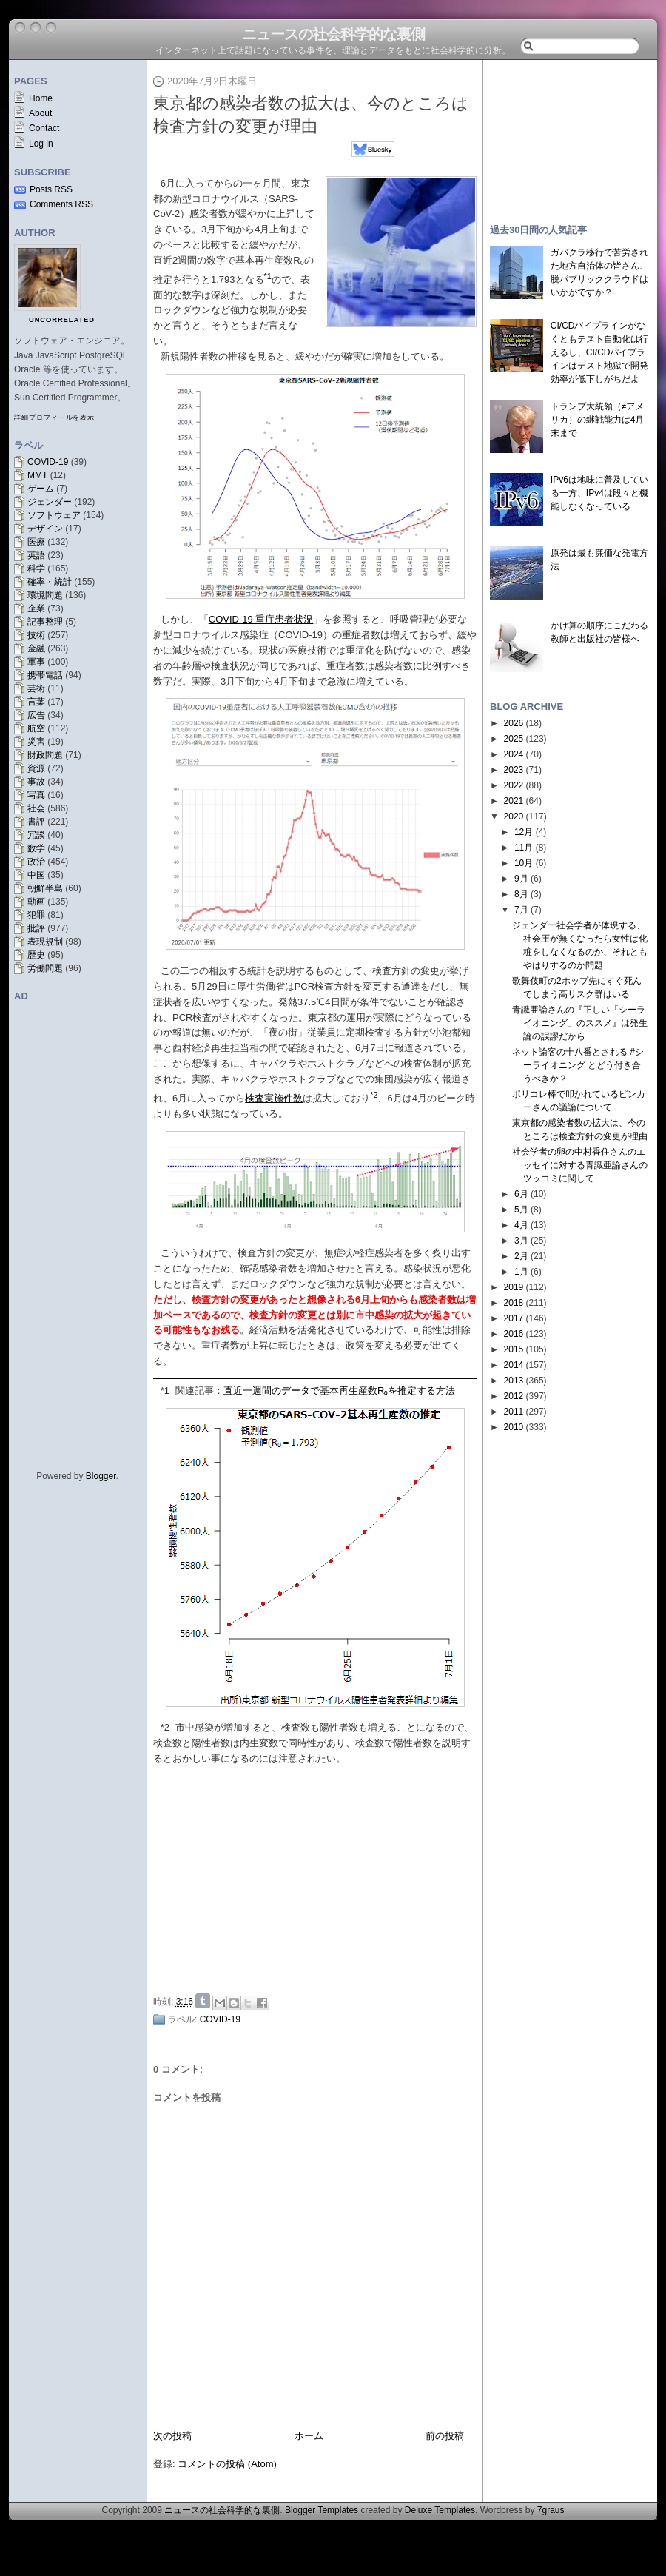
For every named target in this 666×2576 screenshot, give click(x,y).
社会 (36, 808)
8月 (521, 894)
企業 (36, 608)
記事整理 (45, 622)
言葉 (36, 702)
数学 (36, 848)
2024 (514, 754)
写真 (36, 795)
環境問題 (45, 595)
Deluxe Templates (440, 2510)
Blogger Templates (321, 2510)
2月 (521, 1256)
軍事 (36, 662)
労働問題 (45, 968)
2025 (514, 739)
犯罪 (36, 915)
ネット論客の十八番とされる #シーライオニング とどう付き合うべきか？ (578, 1065)
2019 (514, 1287)
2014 (514, 1365)
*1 (165, 1390)
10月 (523, 863)
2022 (514, 785)
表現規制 (45, 941)
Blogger (101, 1476)
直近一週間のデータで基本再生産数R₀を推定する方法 (339, 1390)
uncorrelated (62, 319)
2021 (514, 801)
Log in (41, 143)
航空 (36, 728)
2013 (514, 1380)
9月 (521, 878)
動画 (36, 901)
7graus (551, 2510)
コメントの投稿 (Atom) (227, 2463)
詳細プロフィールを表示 (54, 417)
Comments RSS (61, 204)
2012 (514, 1396)
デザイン (45, 528)
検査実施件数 (274, 1098)
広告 (36, 715)
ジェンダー (49, 502)
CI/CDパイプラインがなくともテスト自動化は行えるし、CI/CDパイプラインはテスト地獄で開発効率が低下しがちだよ (599, 352)
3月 (521, 1240)
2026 (514, 723)
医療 (36, 542)
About (40, 113)
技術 (36, 635)
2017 (514, 1318)
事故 (36, 782)
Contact (44, 128)
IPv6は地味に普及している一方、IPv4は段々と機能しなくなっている (599, 492)
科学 (36, 568)
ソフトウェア (54, 515)
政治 (36, 861)
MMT (37, 475)
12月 (523, 832)
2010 (514, 1427)
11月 (523, 847)
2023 (514, 770)
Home (41, 98)
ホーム (309, 2435)
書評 (36, 821)
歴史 (36, 955)
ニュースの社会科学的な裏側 (333, 34)
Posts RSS (51, 189)
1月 (521, 1272)
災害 (36, 742)
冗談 (36, 835)
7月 (521, 910)
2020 (514, 816)
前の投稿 (445, 2435)
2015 (514, 1349)
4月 (521, 1225)
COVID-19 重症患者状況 (261, 619)
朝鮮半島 (45, 888)
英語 (36, 555)
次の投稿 (172, 2435)
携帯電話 (45, 675)
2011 (514, 1411)
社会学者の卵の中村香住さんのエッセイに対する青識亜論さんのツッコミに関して (580, 1165)
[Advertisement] (570, 135)
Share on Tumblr (202, 2000)
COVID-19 (47, 462)
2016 (514, 1334)
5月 (521, 1209)
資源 (36, 768)
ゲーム (40, 488)
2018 (514, 1303)
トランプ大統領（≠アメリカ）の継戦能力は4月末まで (598, 419)
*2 (165, 1727)
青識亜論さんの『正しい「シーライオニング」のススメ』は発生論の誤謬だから (580, 1023)
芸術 (36, 688)
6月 (521, 1194)
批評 (36, 928)
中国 (36, 875)
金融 (36, 648)
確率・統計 (49, 582)
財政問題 (45, 755)
